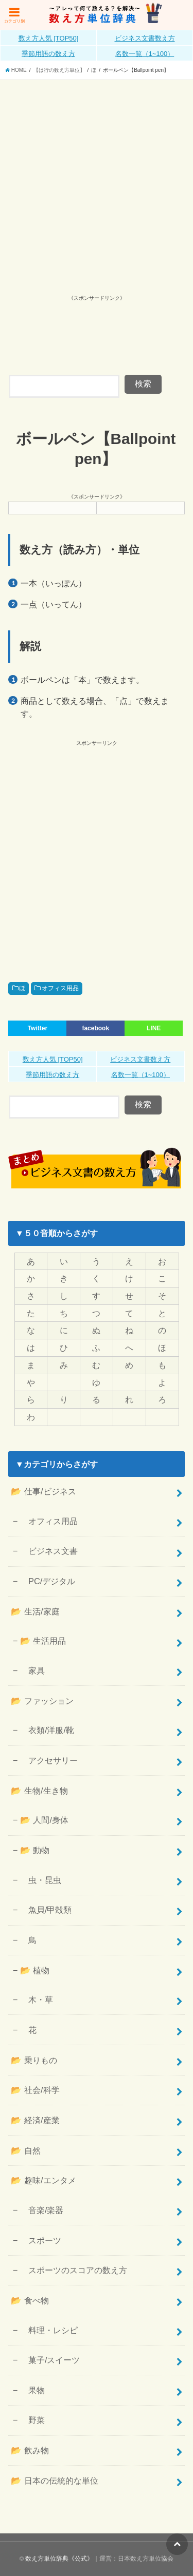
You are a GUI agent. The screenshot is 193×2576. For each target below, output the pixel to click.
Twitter (37, 1028)
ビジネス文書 (49, 1550)
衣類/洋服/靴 (47, 1730)
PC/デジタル (47, 1581)
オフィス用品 (60, 988)
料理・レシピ (49, 2330)
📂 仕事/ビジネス (43, 1491)
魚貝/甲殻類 (46, 1909)
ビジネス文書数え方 (145, 38)
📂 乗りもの (34, 2060)
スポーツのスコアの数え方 (73, 2270)
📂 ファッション (42, 1700)
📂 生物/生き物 (39, 1790)
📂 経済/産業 (35, 2120)
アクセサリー (49, 1760)
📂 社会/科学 (35, 2089)
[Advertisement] (96, 181)
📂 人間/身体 (44, 1819)
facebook (95, 1028)
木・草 (36, 1999)
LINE (154, 1028)
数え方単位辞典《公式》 (59, 2558)
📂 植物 (35, 1970)
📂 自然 (26, 2150)
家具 (32, 1670)
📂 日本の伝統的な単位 (54, 2480)
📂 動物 (35, 1850)
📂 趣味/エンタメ (43, 2180)
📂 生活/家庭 (35, 1611)
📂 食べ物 (30, 2300)
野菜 (32, 2420)
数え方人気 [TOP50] (49, 38)
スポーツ (40, 2240)
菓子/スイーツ (50, 2359)
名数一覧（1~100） (144, 53)
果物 (32, 2390)
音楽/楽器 (42, 2210)
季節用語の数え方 (48, 53)
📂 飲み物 (30, 2450)
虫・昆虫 (40, 1880)
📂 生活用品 (43, 1640)
